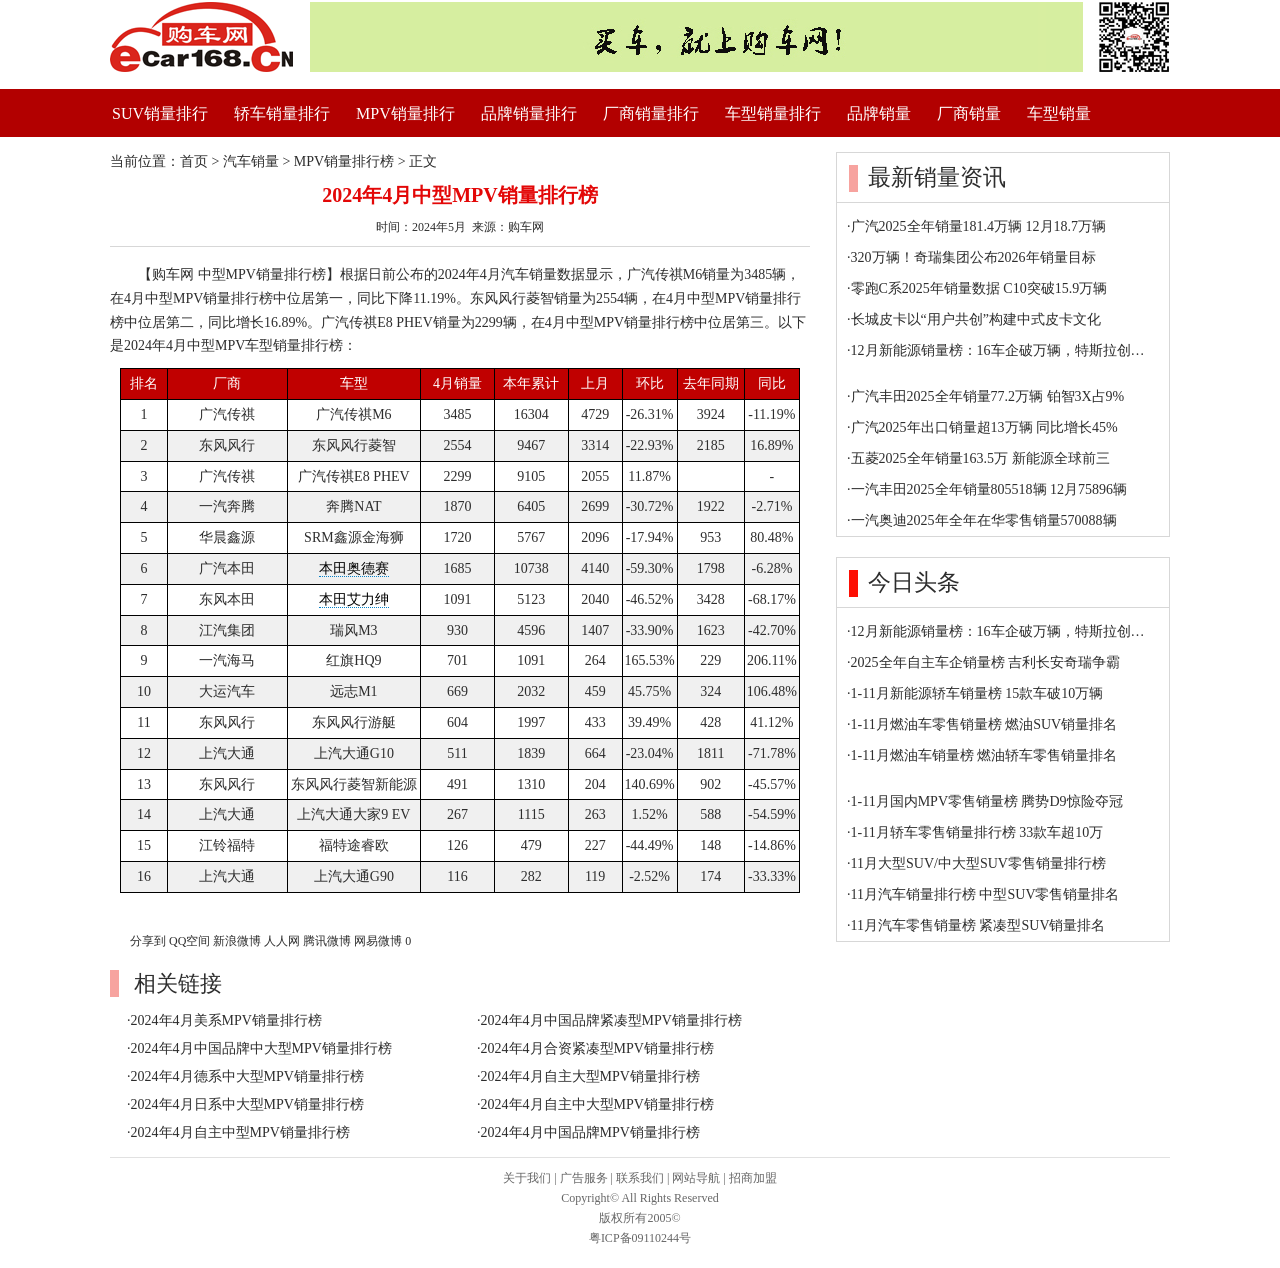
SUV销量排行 (160, 113)
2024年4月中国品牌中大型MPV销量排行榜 (261, 1048)
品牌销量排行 (529, 113)
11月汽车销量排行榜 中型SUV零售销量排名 (985, 894)
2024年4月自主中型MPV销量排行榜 (240, 1132)
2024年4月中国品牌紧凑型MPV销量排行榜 (611, 1020)
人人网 (282, 941)
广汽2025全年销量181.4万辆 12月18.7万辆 (979, 226)
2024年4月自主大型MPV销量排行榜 (590, 1076)
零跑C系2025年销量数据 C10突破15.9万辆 (979, 288)
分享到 (148, 941)
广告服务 (584, 1178)
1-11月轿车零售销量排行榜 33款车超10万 (977, 832)
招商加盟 (753, 1178)
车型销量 (1059, 113)
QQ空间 (189, 941)
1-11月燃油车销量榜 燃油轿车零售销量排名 (984, 755)
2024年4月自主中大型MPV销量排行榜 (597, 1104)
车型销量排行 (773, 113)
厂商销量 (969, 113)
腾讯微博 (327, 941)
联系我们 (640, 1178)
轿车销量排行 (282, 113)
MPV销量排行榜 (344, 161)
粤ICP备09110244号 (640, 1238)
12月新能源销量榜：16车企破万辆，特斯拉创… (998, 350)
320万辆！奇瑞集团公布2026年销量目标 (973, 257)
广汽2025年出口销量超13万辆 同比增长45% (984, 427)
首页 (194, 161)
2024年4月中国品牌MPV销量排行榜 (590, 1132)
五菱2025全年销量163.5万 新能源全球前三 (980, 458)
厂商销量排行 (651, 113)
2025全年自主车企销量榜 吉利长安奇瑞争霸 (986, 662)
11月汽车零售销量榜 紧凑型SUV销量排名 (978, 925)
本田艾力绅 (354, 599)
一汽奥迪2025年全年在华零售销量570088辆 (984, 520)
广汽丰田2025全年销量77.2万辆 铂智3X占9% (988, 396)
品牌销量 (879, 113)
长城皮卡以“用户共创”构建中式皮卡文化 (976, 319)
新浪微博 (237, 941)
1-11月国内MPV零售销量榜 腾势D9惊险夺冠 (987, 801)
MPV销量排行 (405, 113)
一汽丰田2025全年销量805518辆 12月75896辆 (989, 489)
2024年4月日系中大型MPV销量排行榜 (247, 1104)
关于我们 (527, 1178)
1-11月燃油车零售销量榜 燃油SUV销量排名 (984, 724)
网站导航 (696, 1178)
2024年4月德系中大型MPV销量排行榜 (247, 1076)
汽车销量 (251, 161)
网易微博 (378, 941)
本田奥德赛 (354, 568)
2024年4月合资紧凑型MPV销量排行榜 (597, 1048)
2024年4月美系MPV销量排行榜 (226, 1020)
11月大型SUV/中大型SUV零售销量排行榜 (978, 863)
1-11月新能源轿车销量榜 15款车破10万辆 (977, 693)
